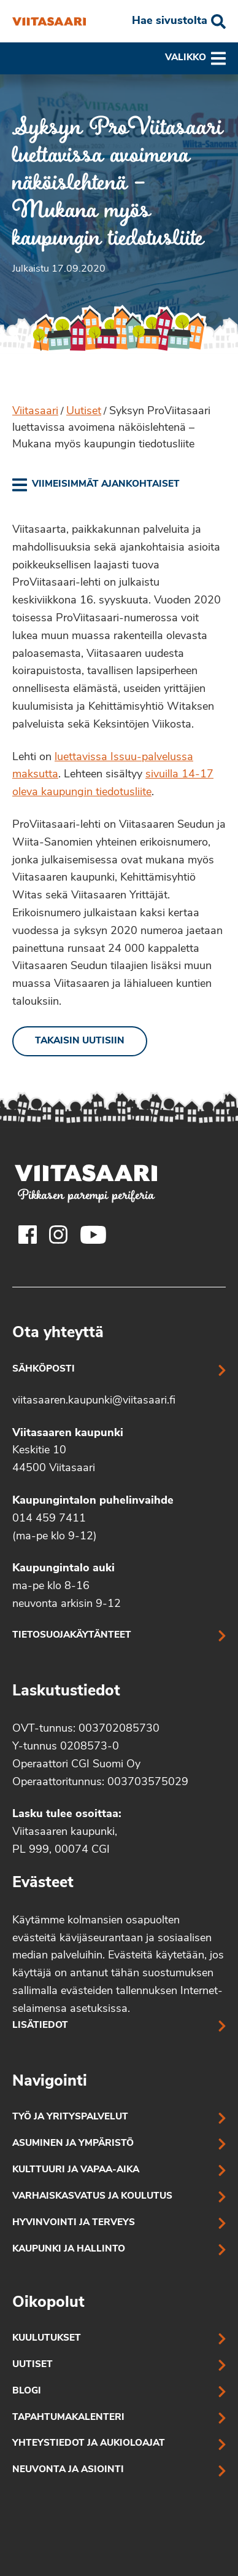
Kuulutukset (46, 2338)
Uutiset (83, 411)
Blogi (26, 2391)
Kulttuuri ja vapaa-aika (75, 2170)
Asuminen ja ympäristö (73, 2143)
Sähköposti (43, 1369)
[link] (96, 484)
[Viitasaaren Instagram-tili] (58, 1234)
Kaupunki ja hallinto (68, 2249)
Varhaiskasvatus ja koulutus (92, 2196)
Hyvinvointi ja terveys (73, 2223)
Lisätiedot (40, 2025)
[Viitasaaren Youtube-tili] (93, 1234)
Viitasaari (35, 411)
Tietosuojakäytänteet (71, 1635)
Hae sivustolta (169, 21)
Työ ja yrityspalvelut (70, 2117)
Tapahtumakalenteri (68, 2417)
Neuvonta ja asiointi (68, 2470)
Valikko (195, 58)
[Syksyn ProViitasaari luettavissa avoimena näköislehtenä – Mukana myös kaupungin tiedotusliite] (49, 21)
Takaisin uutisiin (80, 1041)
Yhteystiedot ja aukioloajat (88, 2443)
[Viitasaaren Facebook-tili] (27, 1234)
